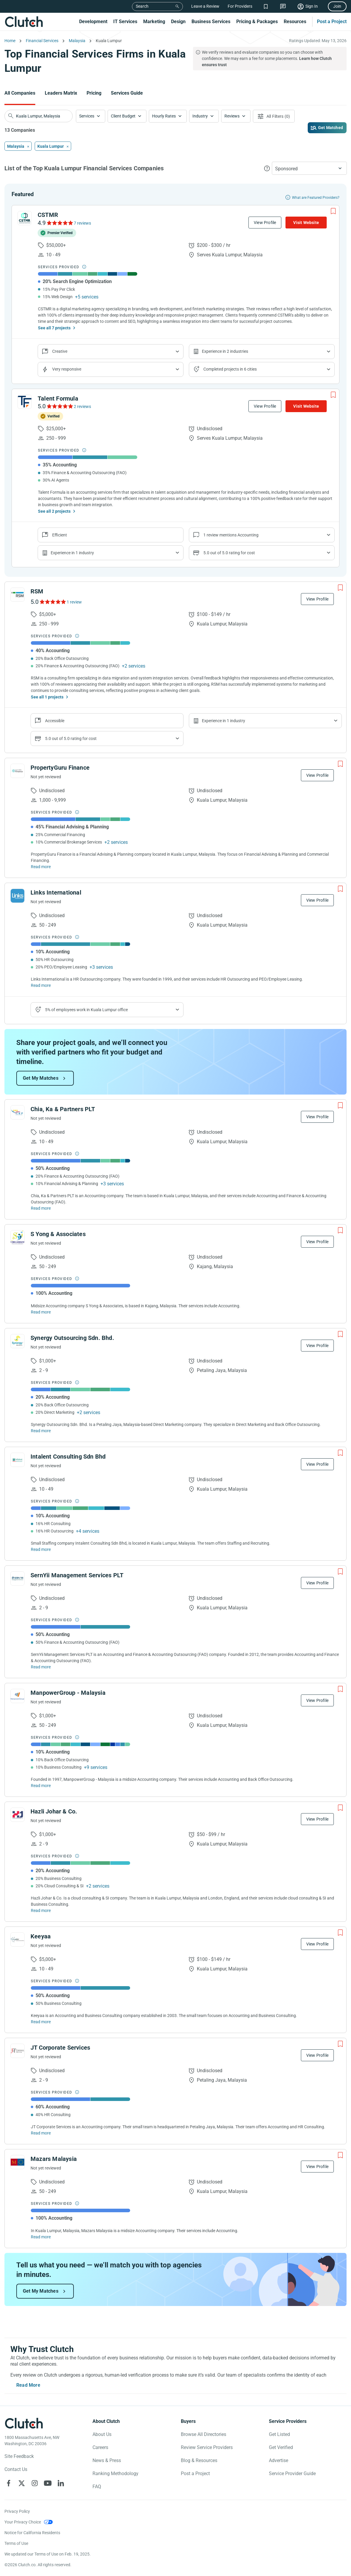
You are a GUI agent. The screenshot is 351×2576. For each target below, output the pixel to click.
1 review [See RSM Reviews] (74, 602)
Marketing (154, 21)
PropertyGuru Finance (60, 767)
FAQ (96, 2486)
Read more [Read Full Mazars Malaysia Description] (41, 2236)
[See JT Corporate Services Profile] (17, 2051)
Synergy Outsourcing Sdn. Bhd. (72, 1337)
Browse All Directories (203, 2434)
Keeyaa (41, 1936)
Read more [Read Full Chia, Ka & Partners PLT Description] (41, 1208)
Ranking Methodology (115, 2473)
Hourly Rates (164, 116)
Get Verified (281, 2447)
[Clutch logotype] (23, 2423)
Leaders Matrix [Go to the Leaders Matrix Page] (61, 93)
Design (178, 21)
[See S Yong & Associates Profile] (17, 1237)
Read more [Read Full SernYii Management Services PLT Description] (41, 1667)
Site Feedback (19, 2456)
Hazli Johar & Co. (54, 1811)
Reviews (232, 116)
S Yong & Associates (58, 1234)
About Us (101, 2434)
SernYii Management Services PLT (77, 1575)
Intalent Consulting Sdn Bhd (68, 1456)
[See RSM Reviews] (52, 601)
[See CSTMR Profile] (24, 218)
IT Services (125, 21)
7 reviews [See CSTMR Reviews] (82, 223)
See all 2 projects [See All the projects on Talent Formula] (54, 511)
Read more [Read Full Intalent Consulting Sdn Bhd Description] (41, 1549)
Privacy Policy (17, 2511)
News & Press (106, 2460)
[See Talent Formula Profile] (24, 402)
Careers (100, 2447)
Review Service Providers (207, 2447)
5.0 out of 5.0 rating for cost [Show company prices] (229, 552)
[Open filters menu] (273, 116)
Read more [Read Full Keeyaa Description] (41, 2021)
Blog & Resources (199, 2460)
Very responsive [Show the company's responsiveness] (66, 369)
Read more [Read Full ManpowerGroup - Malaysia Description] (41, 1785)
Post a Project (332, 21)
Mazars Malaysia (54, 2158)
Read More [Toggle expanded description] (28, 2385)
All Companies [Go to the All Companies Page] (19, 93)
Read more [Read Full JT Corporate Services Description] (41, 2133)
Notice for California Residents (32, 2532)
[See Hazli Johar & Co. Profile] (17, 1815)
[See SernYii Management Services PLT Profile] (17, 1578)
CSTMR (48, 214)
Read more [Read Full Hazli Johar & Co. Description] (41, 1910)
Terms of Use (16, 2543)
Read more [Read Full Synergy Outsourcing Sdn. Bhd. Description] (41, 1430)
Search (142, 6)
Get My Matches (40, 1078)
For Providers (240, 6)
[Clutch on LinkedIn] (61, 2483)
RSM (37, 591)
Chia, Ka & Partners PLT (63, 1109)
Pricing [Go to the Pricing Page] (94, 93)
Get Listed (279, 2434)
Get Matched (330, 127)
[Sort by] (309, 168)
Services (86, 116)
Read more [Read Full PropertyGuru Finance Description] (41, 866)
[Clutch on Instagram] (35, 2483)
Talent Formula (58, 398)
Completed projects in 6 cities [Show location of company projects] (230, 369)
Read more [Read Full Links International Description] (41, 985)
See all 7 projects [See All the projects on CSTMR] (54, 327)
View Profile (265, 222)
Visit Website (306, 222)
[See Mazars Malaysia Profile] (17, 2162)
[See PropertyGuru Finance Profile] (17, 771)
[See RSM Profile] (17, 594)
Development (93, 21)
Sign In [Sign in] (311, 6)
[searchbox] (38, 116)
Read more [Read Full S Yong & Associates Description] (41, 1312)
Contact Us (15, 2469)
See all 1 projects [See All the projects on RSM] (47, 697)
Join (337, 6)
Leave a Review (205, 6)
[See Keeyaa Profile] (17, 1939)
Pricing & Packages (257, 21)
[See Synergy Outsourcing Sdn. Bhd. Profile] (17, 1341)
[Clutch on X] (21, 2483)
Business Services (211, 21)
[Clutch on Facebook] (8, 2483)
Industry (200, 116)
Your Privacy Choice (22, 2522)
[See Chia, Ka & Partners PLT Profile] (17, 1112)
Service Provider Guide (292, 2473)
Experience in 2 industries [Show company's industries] (225, 351)
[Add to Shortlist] (333, 211)
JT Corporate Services (60, 2047)
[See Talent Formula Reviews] (59, 406)
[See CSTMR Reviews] (59, 223)
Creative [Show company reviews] (59, 351)
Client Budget (123, 116)
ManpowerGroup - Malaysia (68, 1692)
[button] (90, 116)
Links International (56, 892)
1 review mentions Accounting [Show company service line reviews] (231, 535)
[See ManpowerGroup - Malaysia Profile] (17, 1696)
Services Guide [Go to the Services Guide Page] (127, 93)
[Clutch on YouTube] (48, 2483)
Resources (295, 21)
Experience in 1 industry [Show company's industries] (72, 552)
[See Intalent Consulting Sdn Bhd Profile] (17, 1460)
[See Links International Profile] (17, 896)
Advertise (278, 2460)
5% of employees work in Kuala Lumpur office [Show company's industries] (86, 1009)
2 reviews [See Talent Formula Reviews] (82, 406)
